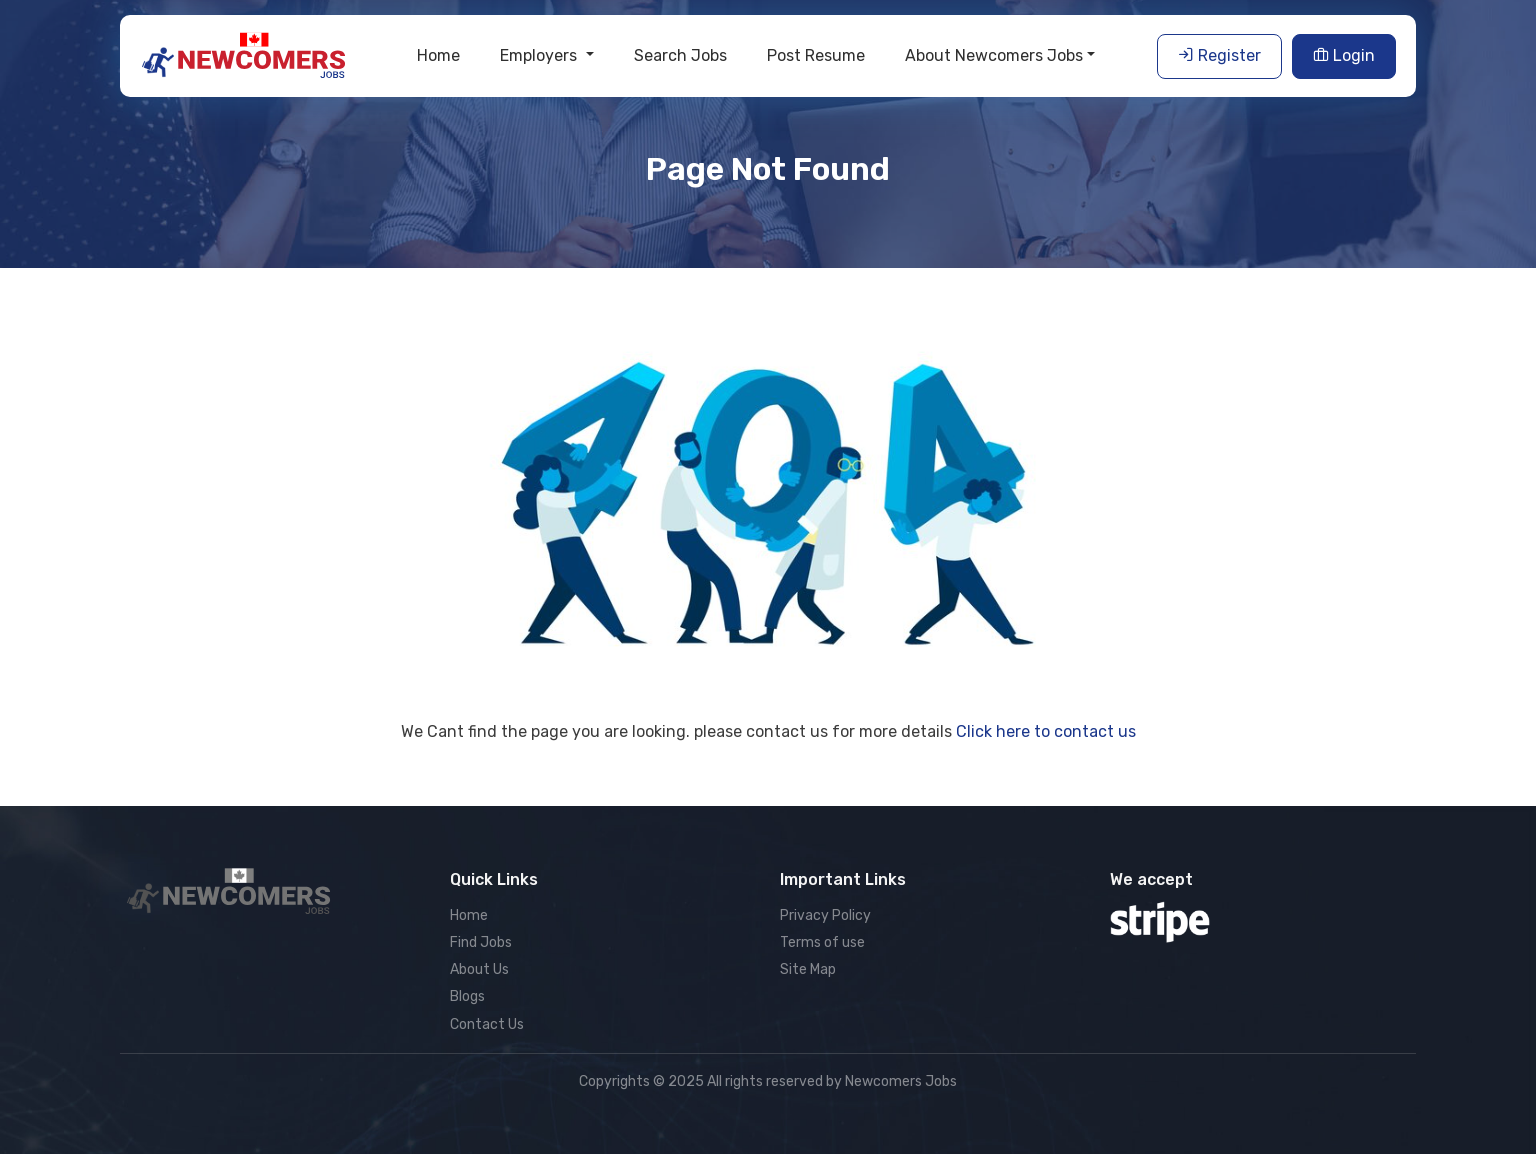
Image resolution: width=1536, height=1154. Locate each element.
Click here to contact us (1046, 731)
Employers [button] (540, 55)
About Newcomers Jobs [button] (994, 55)
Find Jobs (481, 942)
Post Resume (816, 55)
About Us (479, 969)
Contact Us (487, 1024)
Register (1219, 55)
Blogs (467, 996)
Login (1344, 55)
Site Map (808, 969)
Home (438, 55)
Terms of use (822, 942)
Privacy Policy (825, 915)
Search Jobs (680, 55)
